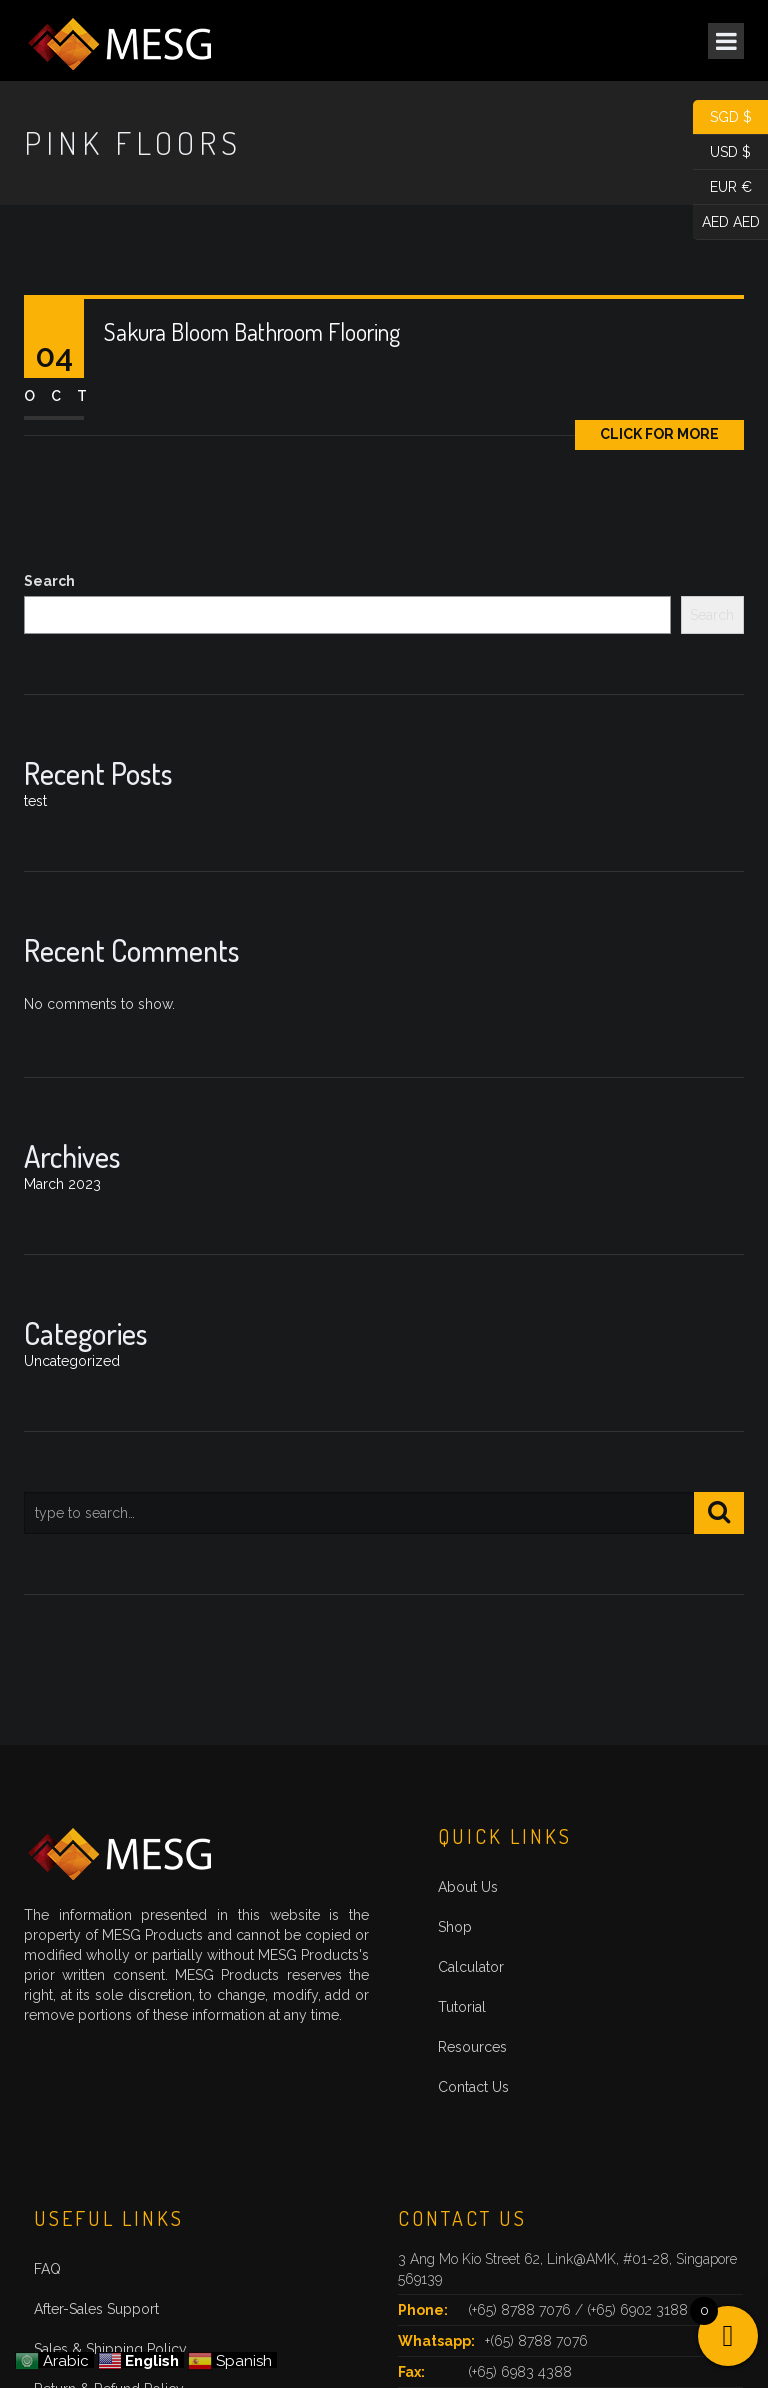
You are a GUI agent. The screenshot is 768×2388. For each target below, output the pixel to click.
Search (49, 581)
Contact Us (473, 2087)
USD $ (722, 152)
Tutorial (462, 2007)
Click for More (659, 434)
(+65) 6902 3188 (637, 2310)
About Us (468, 1887)
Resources (472, 2047)
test (35, 801)
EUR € (722, 187)
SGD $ (722, 117)
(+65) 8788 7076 (521, 2310)
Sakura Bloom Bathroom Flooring (252, 331)
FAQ (47, 2269)
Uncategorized (72, 1361)
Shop (455, 1927)
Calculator (471, 1967)
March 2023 (62, 1184)
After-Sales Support (96, 2309)
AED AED (726, 222)
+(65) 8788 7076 (536, 2341)
